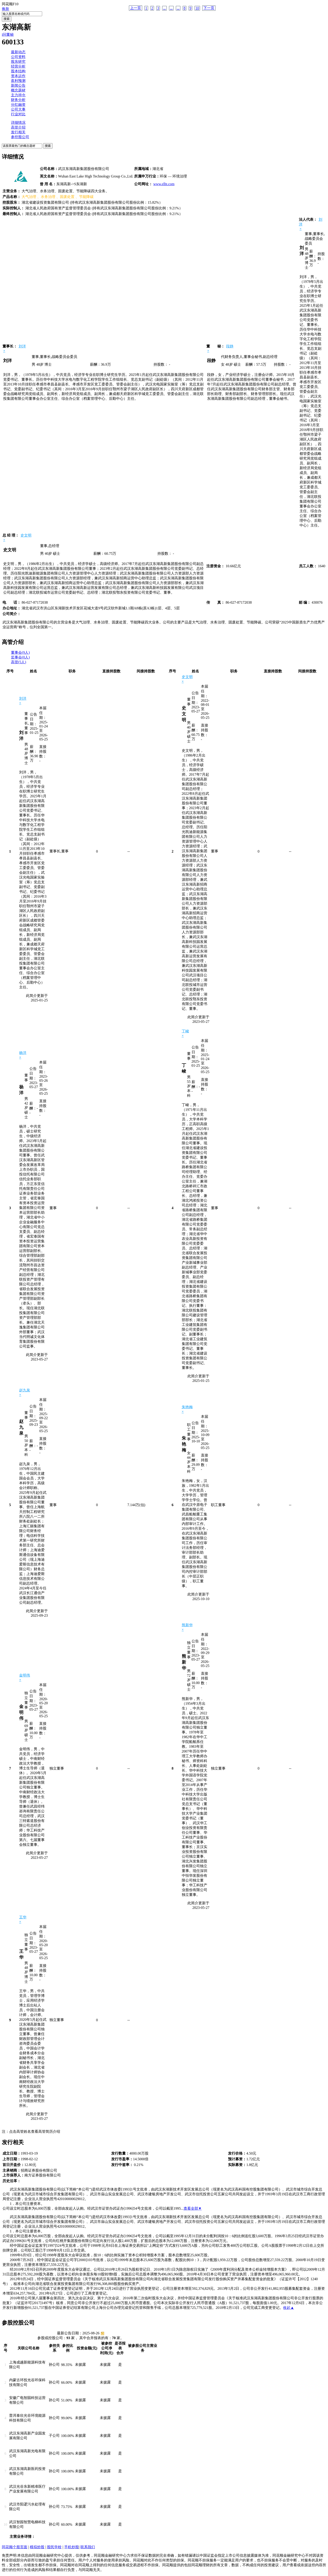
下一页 (208, 8)
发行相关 (18, 132)
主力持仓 (18, 95)
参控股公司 (20, 137)
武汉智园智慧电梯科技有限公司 (27, 2524)
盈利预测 (18, 81)
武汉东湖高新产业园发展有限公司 (27, 2435)
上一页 (135, 8)
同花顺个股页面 (14, 2547)
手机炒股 (71, 2547)
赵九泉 (24, 1390)
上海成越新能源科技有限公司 (27, 2364)
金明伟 (24, 1675)
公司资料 (18, 57)
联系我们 (87, 2547)
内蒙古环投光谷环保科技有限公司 (27, 2382)
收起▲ (288, 2308)
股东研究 (18, 61)
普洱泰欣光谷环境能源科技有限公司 (27, 2418)
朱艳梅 (187, 1407)
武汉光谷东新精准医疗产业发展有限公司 (27, 2489)
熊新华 (187, 1625)
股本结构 (18, 71)
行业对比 (18, 114)
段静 (229, 346)
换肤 (5, 9)
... (164, 8)
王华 (22, 1917)
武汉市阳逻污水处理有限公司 (27, 2506)
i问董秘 (8, 34)
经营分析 (18, 66)
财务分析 (18, 100)
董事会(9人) (20, 652)
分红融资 (18, 104)
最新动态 (18, 52)
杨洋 (22, 1053)
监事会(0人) (20, 657)
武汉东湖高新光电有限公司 (27, 2453)
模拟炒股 (37, 2547)
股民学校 (54, 2547)
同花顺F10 (10, 4)
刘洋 (22, 346)
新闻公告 (18, 85)
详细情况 (18, 122)
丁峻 (185, 1031)
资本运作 (18, 76)
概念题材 (18, 90)
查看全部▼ (193, 2208)
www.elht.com (163, 184)
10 (197, 8)
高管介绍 (18, 127)
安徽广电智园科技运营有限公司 (27, 2400)
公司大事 (18, 109)
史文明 (25, 535)
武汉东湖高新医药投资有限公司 (27, 2471)
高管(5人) (18, 662)
